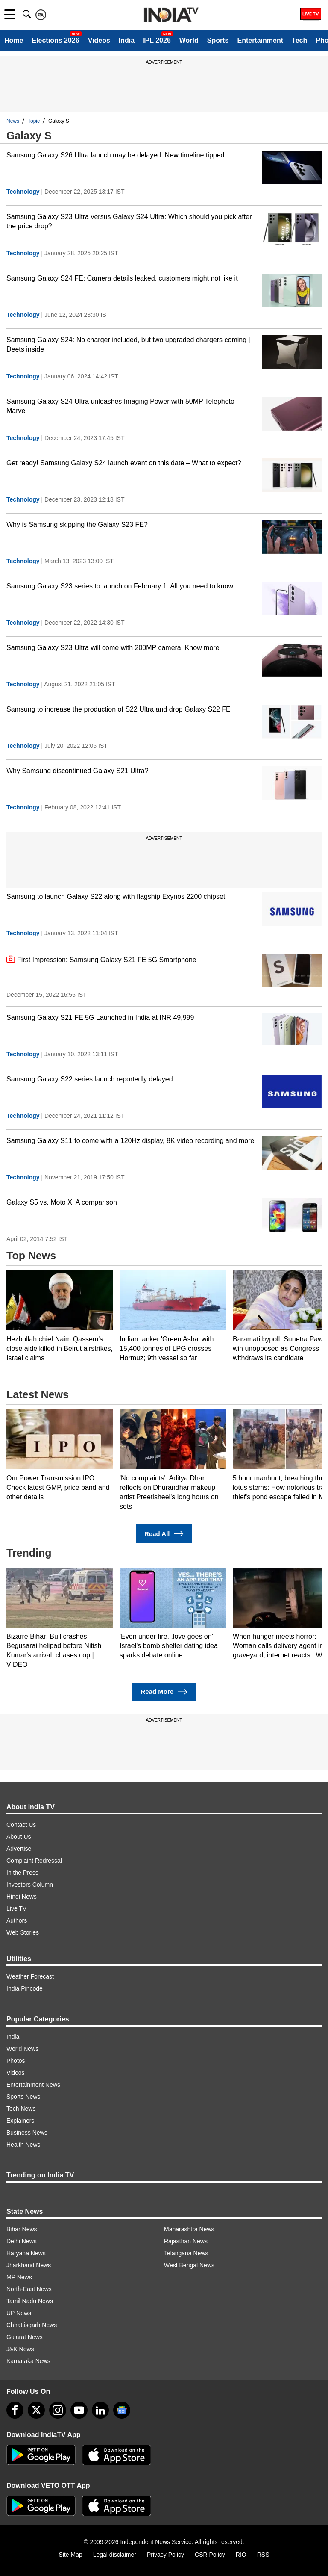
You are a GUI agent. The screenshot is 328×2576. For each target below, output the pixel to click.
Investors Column (29, 1884)
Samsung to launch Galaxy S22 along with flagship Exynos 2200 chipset (115, 896)
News (12, 121)
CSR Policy (210, 2554)
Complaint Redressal (34, 1860)
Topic (34, 121)
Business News (26, 2132)
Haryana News (26, 2253)
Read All (164, 1534)
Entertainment (260, 40)
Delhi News (21, 2241)
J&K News (20, 2349)
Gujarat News (24, 2337)
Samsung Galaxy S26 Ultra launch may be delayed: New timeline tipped (115, 155)
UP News (18, 2313)
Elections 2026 (55, 40)
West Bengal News (189, 2265)
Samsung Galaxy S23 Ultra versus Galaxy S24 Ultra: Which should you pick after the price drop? (129, 221)
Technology (23, 191)
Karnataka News (28, 2360)
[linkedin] (100, 2410)
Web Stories (22, 1932)
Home (13, 40)
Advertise (18, 1848)
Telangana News (186, 2253)
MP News (19, 2277)
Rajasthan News (186, 2241)
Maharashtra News (189, 2229)
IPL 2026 (157, 40)
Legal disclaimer (114, 2554)
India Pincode (24, 1988)
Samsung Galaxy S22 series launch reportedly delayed (89, 1079)
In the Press (22, 1872)
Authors (16, 1920)
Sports (218, 40)
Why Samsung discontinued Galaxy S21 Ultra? (77, 770)
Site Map (70, 2554)
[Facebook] (14, 2410)
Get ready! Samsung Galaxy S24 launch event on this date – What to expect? (123, 463)
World (189, 40)
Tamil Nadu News (29, 2301)
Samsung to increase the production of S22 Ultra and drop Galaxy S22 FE (118, 709)
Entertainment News (33, 2084)
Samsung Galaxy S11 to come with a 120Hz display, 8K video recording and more (130, 1140)
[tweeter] (36, 2410)
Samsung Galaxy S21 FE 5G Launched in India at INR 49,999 (100, 1017)
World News (22, 2048)
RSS (263, 2554)
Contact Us (21, 1824)
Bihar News (21, 2229)
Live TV (16, 1908)
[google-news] (121, 2410)
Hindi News (21, 1896)
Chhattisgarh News (31, 2325)
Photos (15, 2060)
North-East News (29, 2289)
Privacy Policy (165, 2554)
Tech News (20, 2108)
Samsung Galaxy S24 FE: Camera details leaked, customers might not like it (122, 278)
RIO (241, 2554)
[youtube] (79, 2410)
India (127, 40)
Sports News (23, 2096)
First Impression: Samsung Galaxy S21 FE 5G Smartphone (101, 959)
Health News (23, 2144)
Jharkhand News (28, 2265)
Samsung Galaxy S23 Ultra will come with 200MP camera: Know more (113, 647)
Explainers (20, 2120)
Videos (99, 40)
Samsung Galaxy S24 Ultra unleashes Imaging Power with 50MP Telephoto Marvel (120, 406)
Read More (164, 1692)
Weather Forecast (30, 1976)
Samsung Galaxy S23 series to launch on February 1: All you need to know (119, 586)
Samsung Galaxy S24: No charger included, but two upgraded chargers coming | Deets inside (128, 344)
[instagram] (57, 2410)
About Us (18, 1836)
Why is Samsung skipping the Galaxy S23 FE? (77, 524)
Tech (299, 40)
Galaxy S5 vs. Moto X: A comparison (61, 1202)
